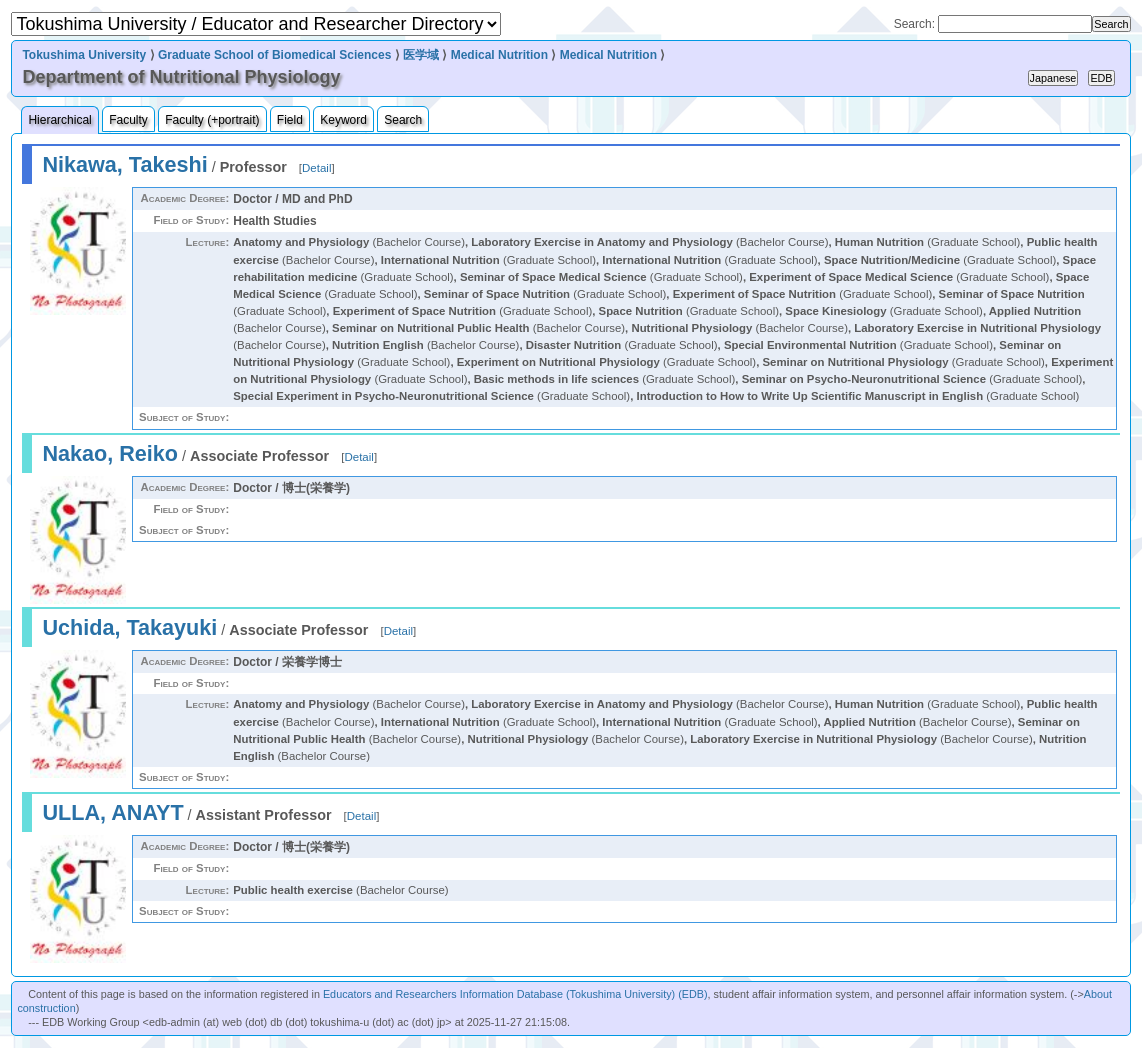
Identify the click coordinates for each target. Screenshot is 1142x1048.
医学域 (421, 55)
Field (290, 120)
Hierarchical (59, 120)
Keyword (343, 120)
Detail (316, 168)
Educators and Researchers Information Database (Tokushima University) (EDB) (515, 994)
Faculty (128, 120)
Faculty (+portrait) (212, 120)
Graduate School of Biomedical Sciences (274, 55)
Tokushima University (84, 55)
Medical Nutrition (499, 55)
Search (403, 120)
